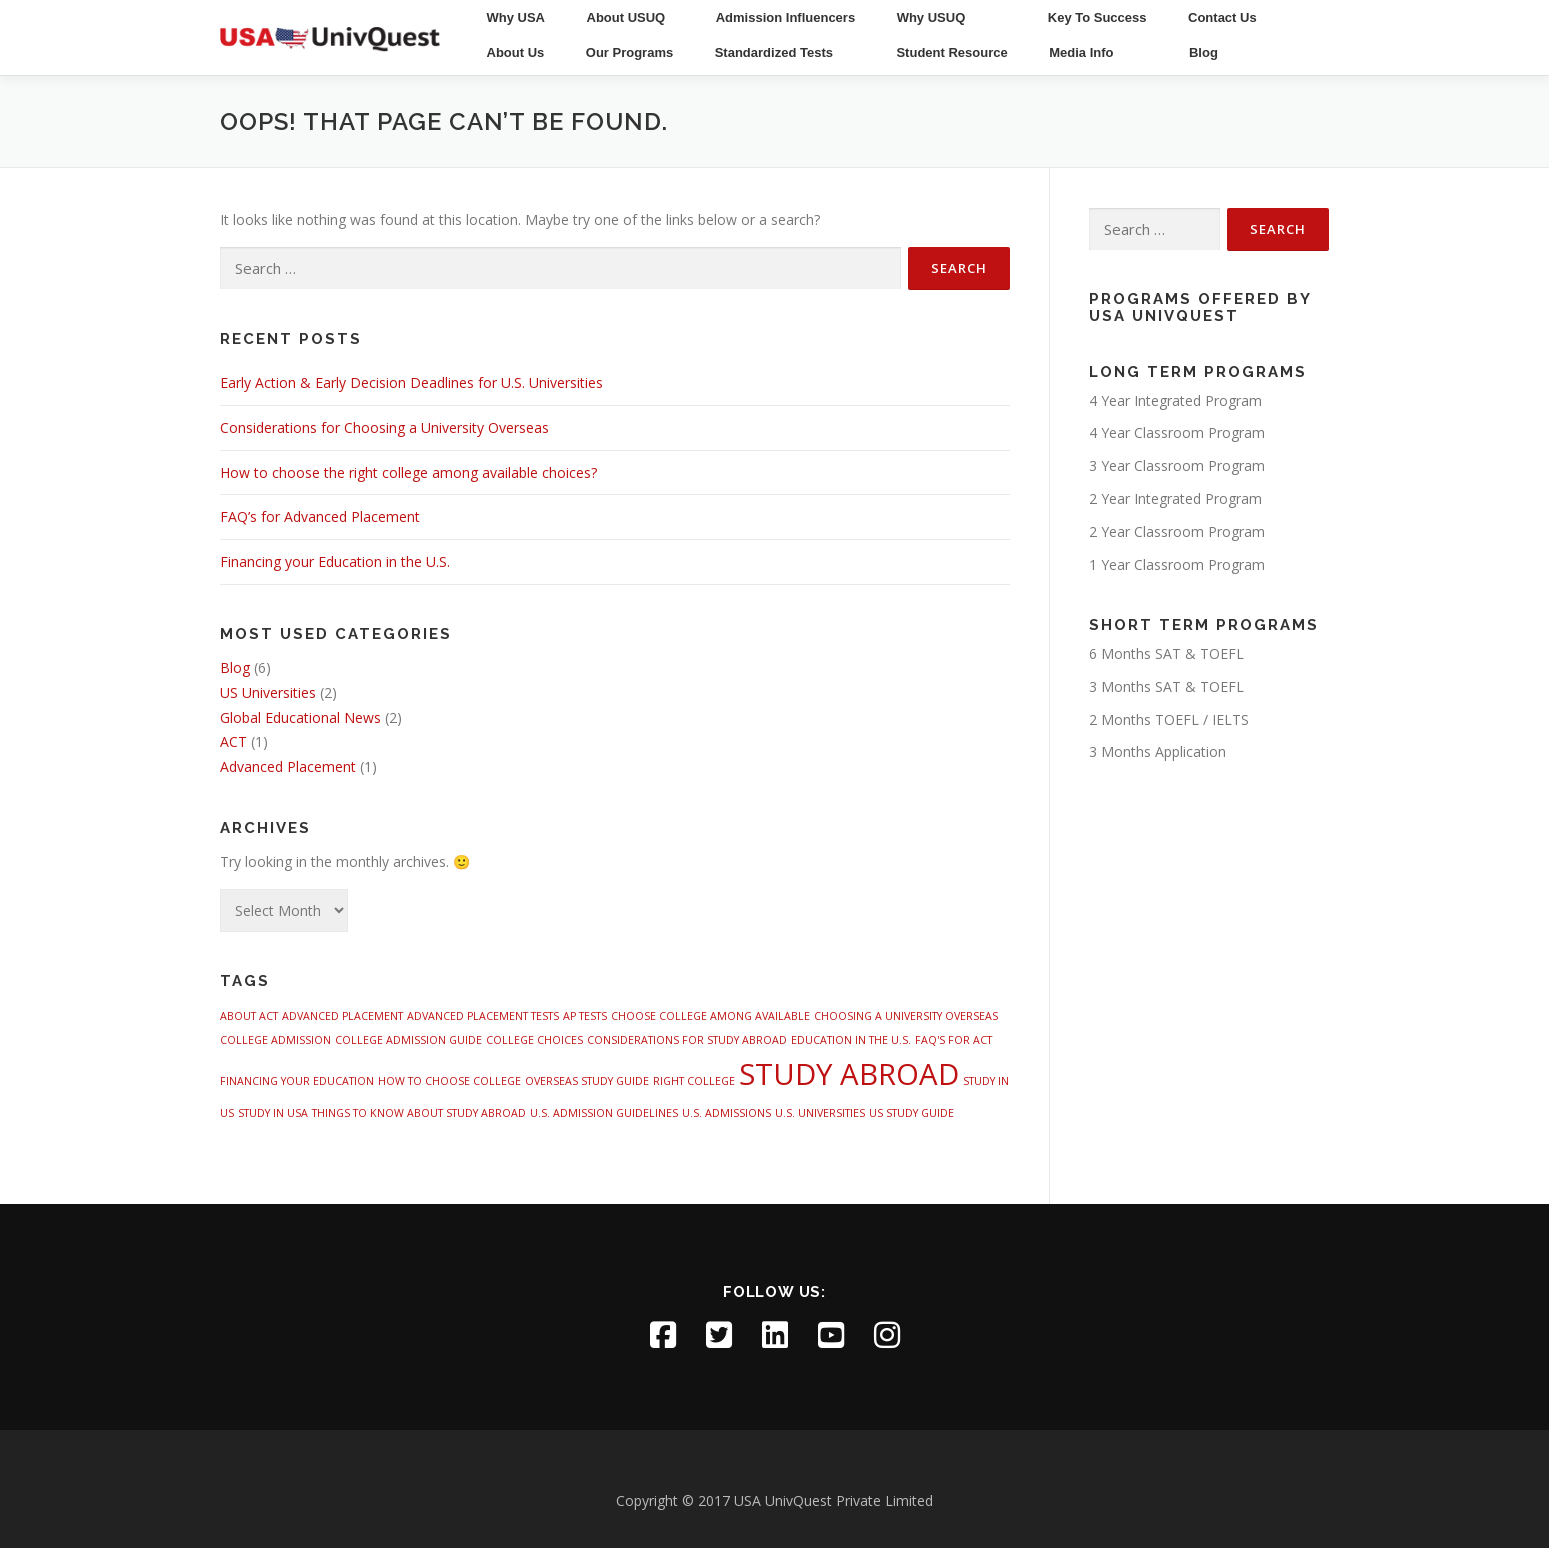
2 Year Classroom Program (1177, 531)
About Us (516, 52)
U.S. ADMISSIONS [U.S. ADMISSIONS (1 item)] (726, 1113)
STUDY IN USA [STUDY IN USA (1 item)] (273, 1113)
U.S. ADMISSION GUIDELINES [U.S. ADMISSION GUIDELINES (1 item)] (604, 1113)
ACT (233, 741)
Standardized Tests (774, 52)
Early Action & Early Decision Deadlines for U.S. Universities (411, 382)
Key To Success (1097, 17)
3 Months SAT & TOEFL (1166, 686)
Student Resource (951, 52)
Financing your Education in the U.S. (335, 561)
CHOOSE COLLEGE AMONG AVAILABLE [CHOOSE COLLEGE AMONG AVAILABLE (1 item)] (710, 1016)
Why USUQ (931, 17)
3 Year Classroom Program (1177, 465)
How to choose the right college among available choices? (408, 472)
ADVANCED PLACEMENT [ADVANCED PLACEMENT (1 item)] (342, 1016)
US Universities (268, 692)
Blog (1203, 52)
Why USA (516, 17)
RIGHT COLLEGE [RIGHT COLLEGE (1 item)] (694, 1081)
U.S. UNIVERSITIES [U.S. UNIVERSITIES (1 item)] (820, 1113)
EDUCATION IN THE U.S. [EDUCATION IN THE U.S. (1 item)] (851, 1040)
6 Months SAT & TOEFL (1166, 653)
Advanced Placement (288, 766)
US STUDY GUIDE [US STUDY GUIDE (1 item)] (911, 1113)
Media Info (1081, 52)
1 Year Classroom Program (1177, 564)
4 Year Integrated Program (1175, 400)
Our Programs (629, 52)
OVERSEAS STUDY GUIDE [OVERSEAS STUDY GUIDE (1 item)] (587, 1081)
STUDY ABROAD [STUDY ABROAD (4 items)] (849, 1074)
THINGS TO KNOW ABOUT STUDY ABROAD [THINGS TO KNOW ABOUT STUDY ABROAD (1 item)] (419, 1113)
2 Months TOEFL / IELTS (1169, 719)
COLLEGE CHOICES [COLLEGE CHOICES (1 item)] (534, 1040)
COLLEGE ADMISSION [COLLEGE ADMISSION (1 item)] (275, 1040)
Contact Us (1222, 17)
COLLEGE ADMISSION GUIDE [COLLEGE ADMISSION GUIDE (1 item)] (408, 1040)
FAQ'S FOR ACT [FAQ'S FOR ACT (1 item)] (953, 1040)
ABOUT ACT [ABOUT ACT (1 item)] (249, 1016)
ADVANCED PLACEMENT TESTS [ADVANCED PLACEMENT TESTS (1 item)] (483, 1016)
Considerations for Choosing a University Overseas (384, 427)
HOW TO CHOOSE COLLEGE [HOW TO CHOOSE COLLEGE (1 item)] (449, 1081)
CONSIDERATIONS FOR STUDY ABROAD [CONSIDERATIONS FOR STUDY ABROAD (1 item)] (687, 1040)
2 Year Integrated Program (1175, 498)
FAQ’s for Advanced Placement (320, 516)
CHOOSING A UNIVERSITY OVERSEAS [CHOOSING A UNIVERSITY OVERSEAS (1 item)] (906, 1016)
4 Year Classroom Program (1177, 432)
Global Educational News (300, 717)
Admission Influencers (785, 17)
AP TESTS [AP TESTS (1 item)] (585, 1016)
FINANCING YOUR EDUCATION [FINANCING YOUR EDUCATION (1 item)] (297, 1081)
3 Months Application (1157, 751)
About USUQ (626, 17)
